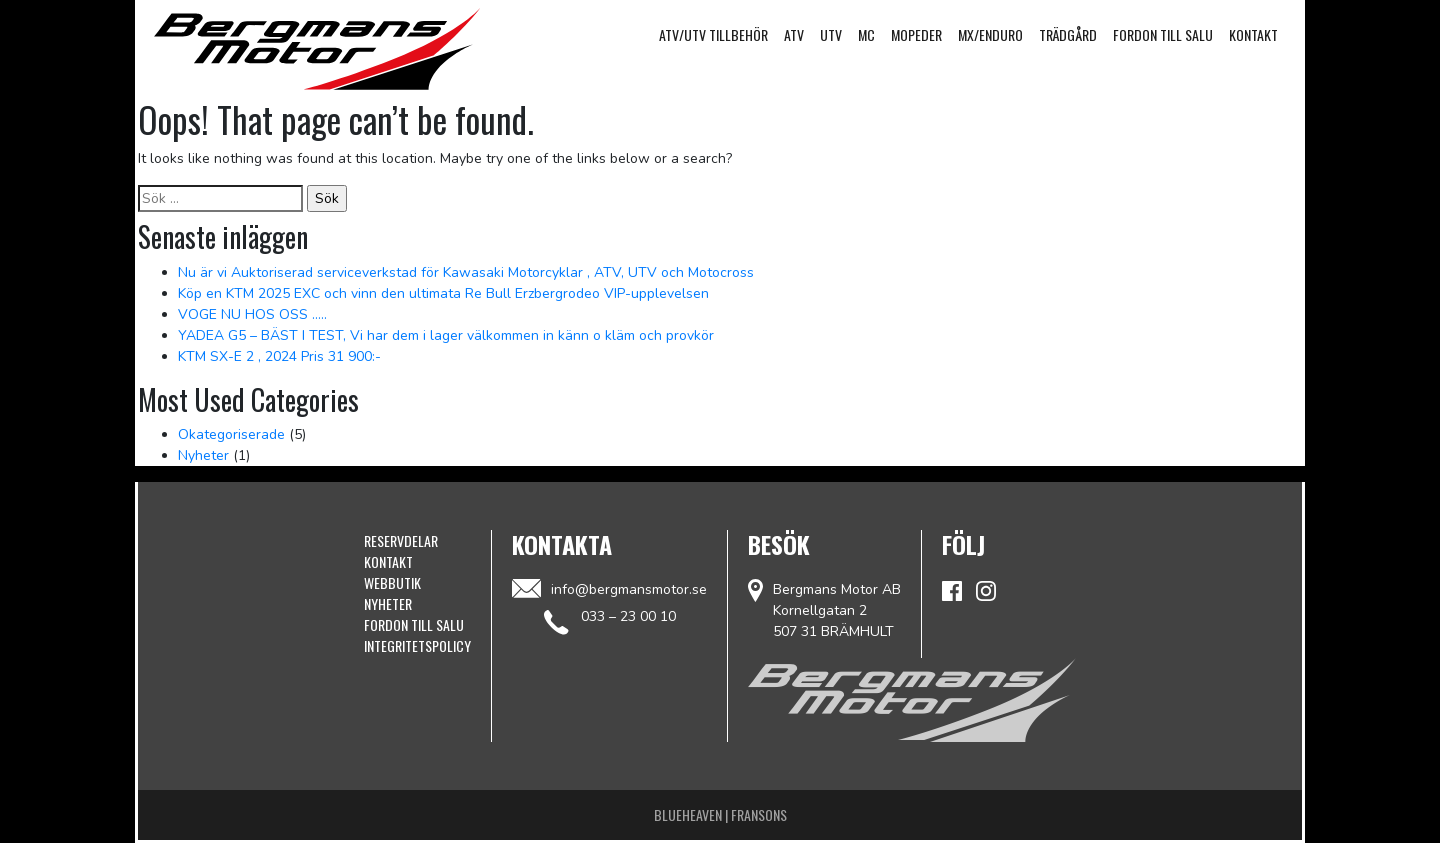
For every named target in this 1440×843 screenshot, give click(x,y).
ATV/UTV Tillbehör (713, 34)
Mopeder (916, 34)
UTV (831, 34)
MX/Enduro (990, 34)
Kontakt (1253, 34)
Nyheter (203, 455)
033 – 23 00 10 (628, 617)
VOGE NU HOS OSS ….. (252, 314)
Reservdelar (401, 540)
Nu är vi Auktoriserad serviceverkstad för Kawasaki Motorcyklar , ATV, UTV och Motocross (466, 272)
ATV (794, 34)
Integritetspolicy (417, 645)
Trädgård (1068, 34)
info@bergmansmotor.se (609, 589)
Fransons (759, 814)
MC (866, 34)
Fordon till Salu (1163, 34)
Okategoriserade (231, 434)
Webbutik (392, 582)
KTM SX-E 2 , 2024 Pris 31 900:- (279, 356)
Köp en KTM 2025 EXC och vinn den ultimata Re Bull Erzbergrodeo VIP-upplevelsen (443, 293)
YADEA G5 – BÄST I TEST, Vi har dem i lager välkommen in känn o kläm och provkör (446, 335)
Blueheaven (688, 814)
